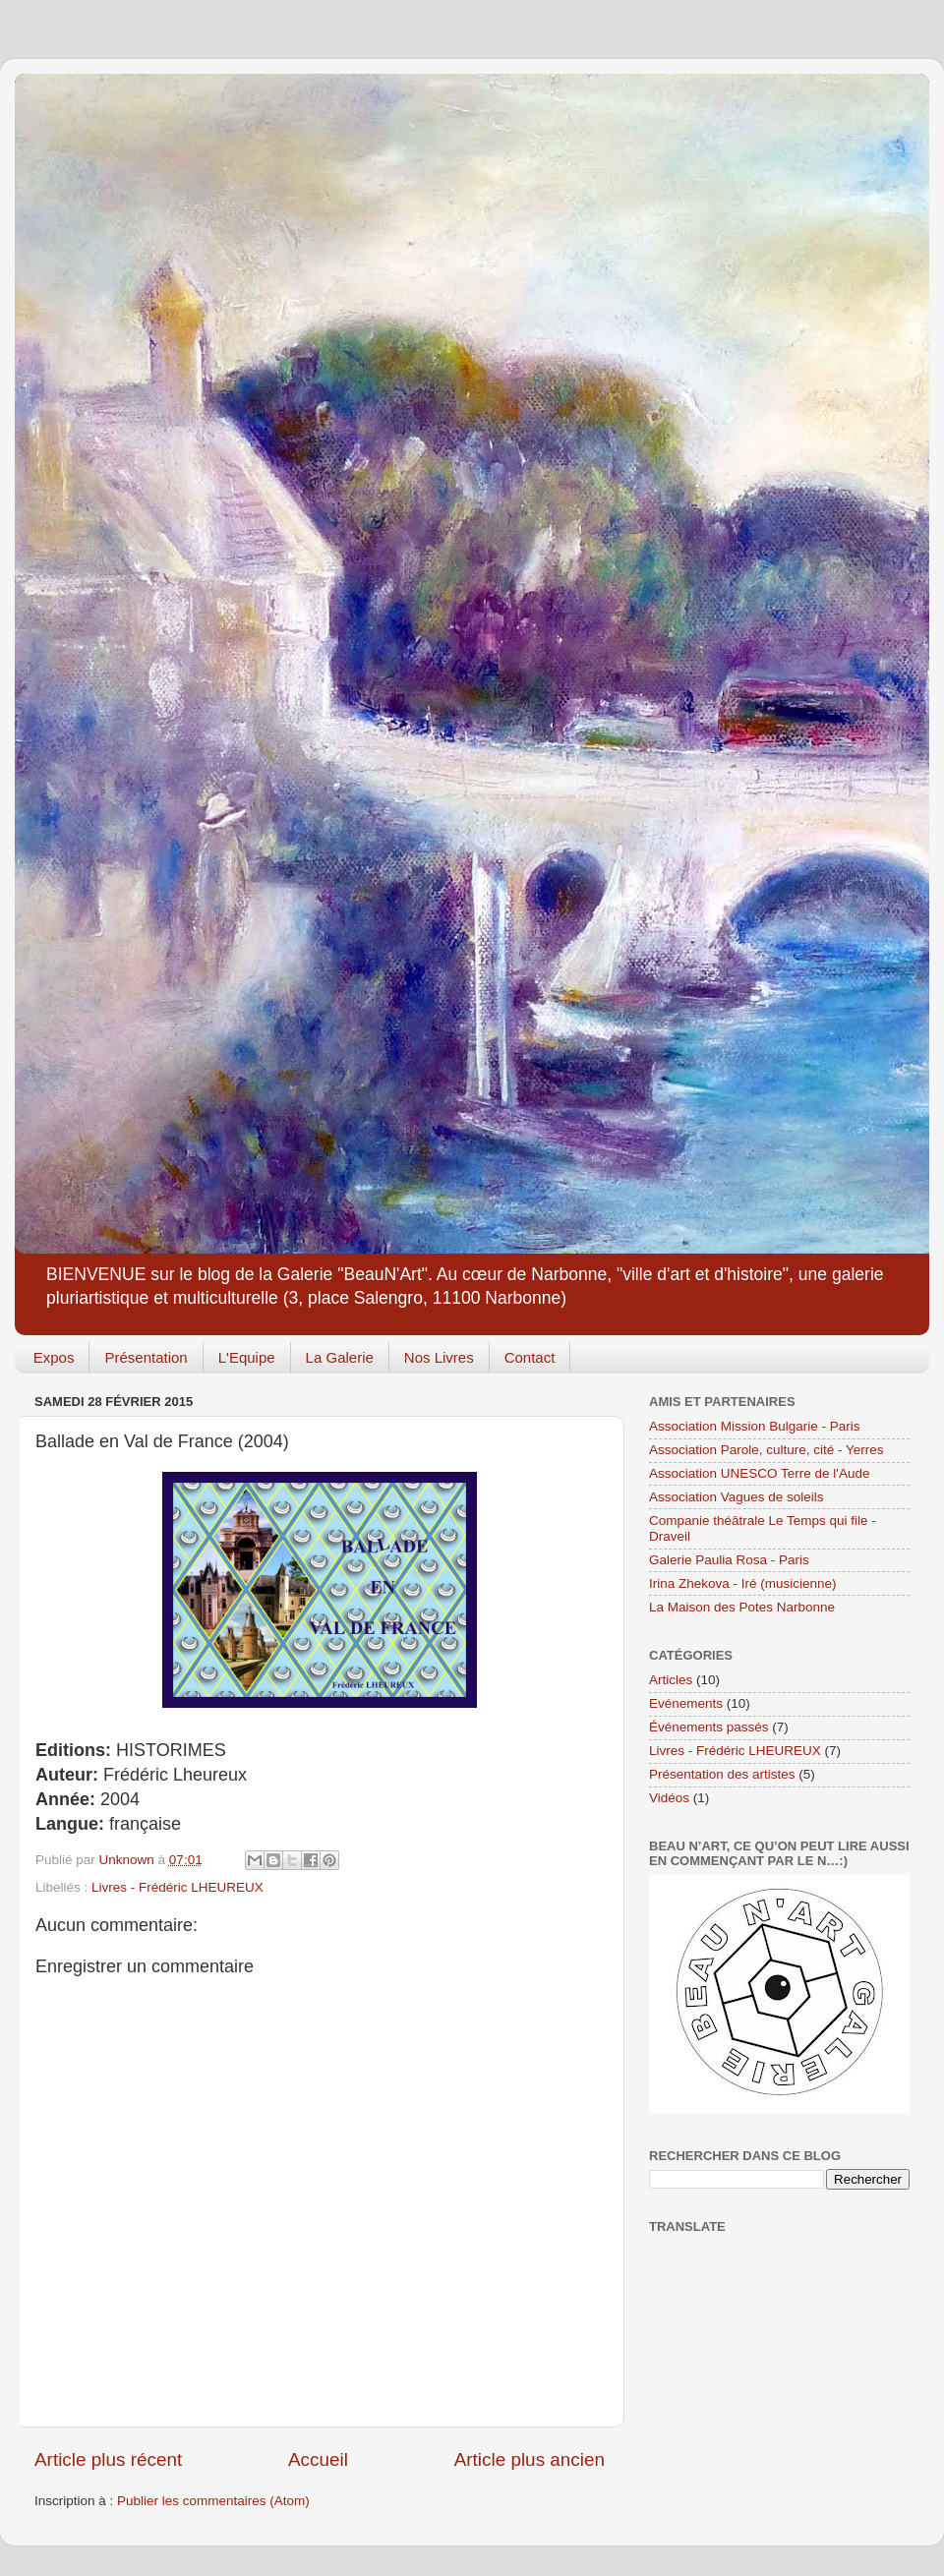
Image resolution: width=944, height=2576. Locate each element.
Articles (670, 1679)
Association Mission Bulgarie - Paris (754, 1426)
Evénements (686, 1703)
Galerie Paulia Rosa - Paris (729, 1559)
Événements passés (709, 1727)
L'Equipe (246, 1357)
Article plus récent (108, 2459)
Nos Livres (439, 1357)
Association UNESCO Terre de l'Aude (759, 1473)
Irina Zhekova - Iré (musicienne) (743, 1583)
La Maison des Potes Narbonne (742, 1607)
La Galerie (340, 1357)
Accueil (318, 2459)
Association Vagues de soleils (736, 1497)
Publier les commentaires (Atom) (213, 2500)
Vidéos (669, 1797)
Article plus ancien (529, 2459)
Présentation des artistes (722, 1774)
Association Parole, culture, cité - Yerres (766, 1449)
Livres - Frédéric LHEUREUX (177, 1887)
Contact (530, 1357)
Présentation (145, 1357)
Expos (54, 1357)
